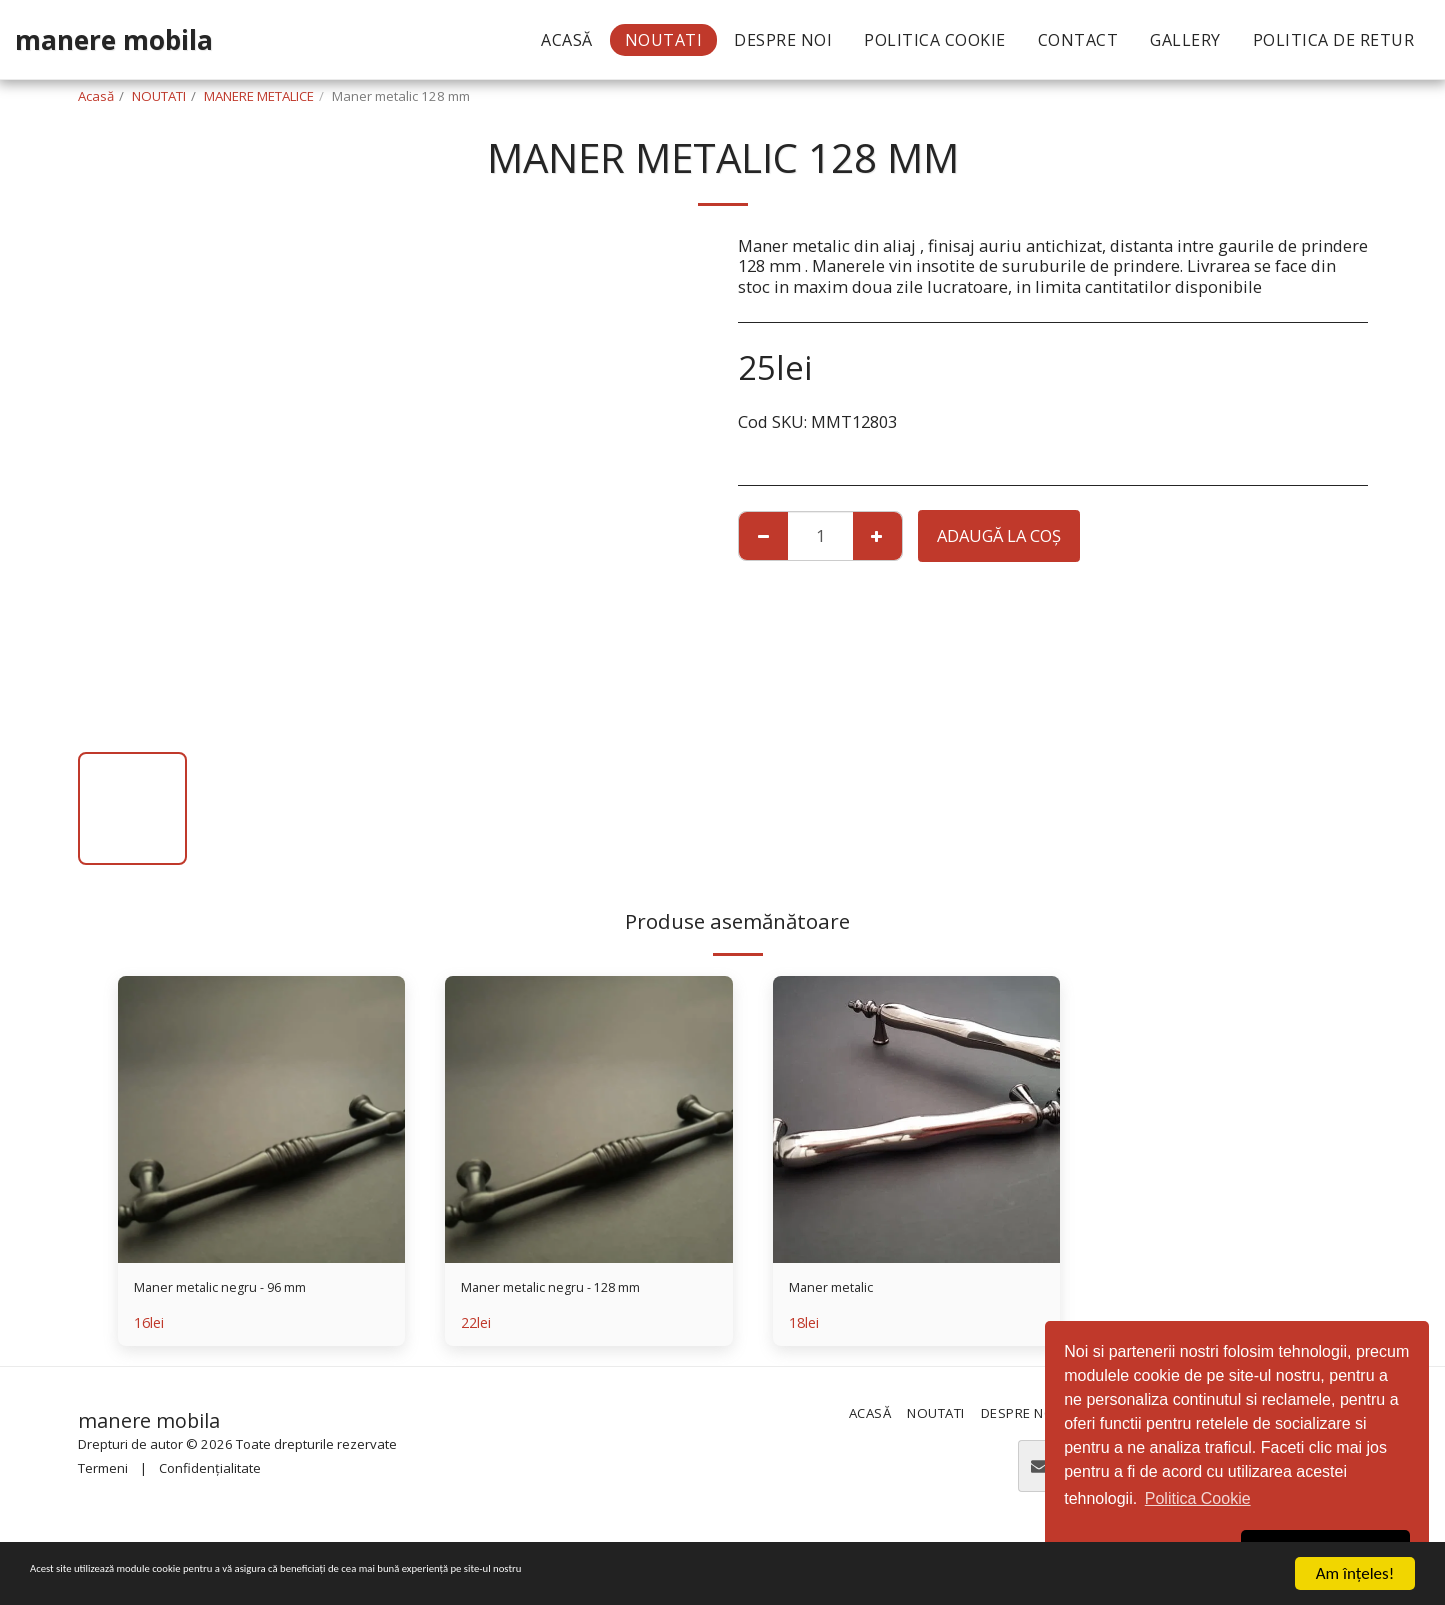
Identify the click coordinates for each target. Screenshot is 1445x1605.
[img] (262, 1120)
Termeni (103, 1474)
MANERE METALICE (259, 96)
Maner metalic (845, 1290)
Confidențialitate (210, 1474)
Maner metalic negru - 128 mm (581, 1290)
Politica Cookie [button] (1198, 1498)
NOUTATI (159, 96)
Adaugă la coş (999, 535)
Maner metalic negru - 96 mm (249, 1290)
